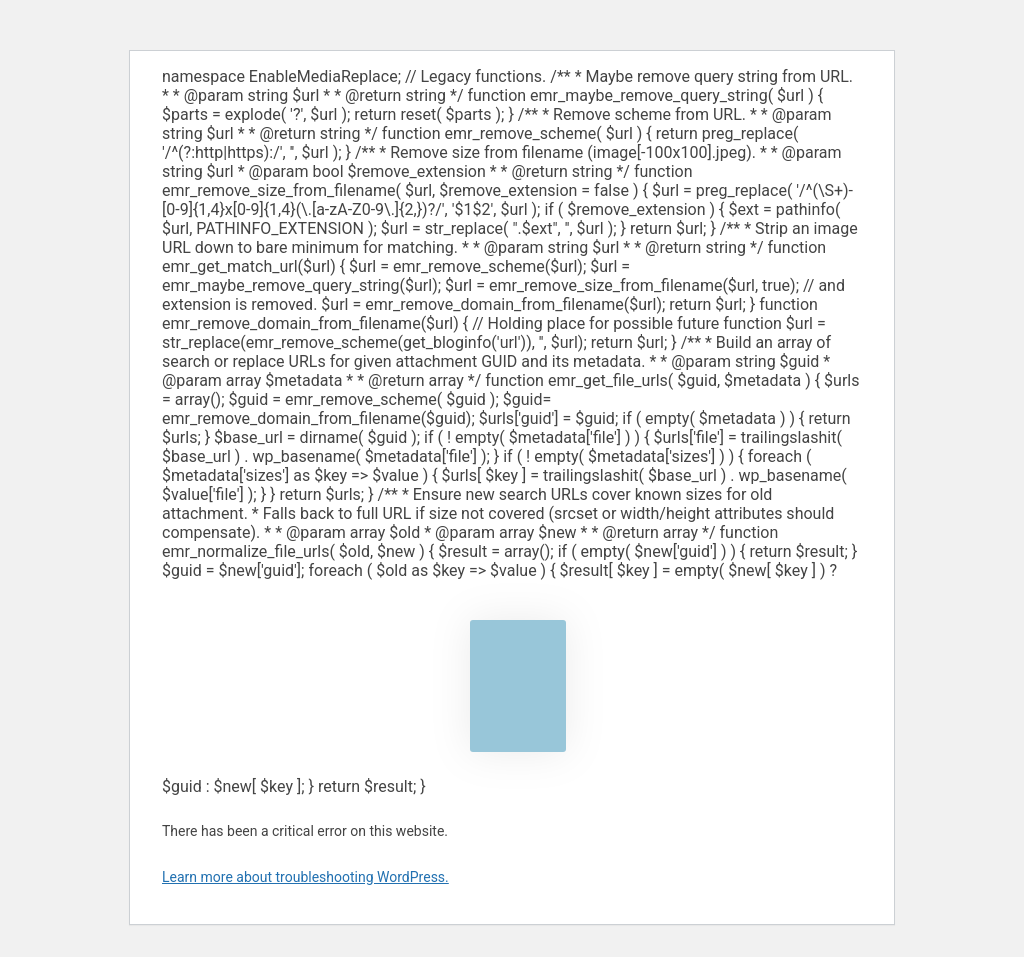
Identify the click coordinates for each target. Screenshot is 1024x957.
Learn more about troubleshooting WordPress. (305, 877)
